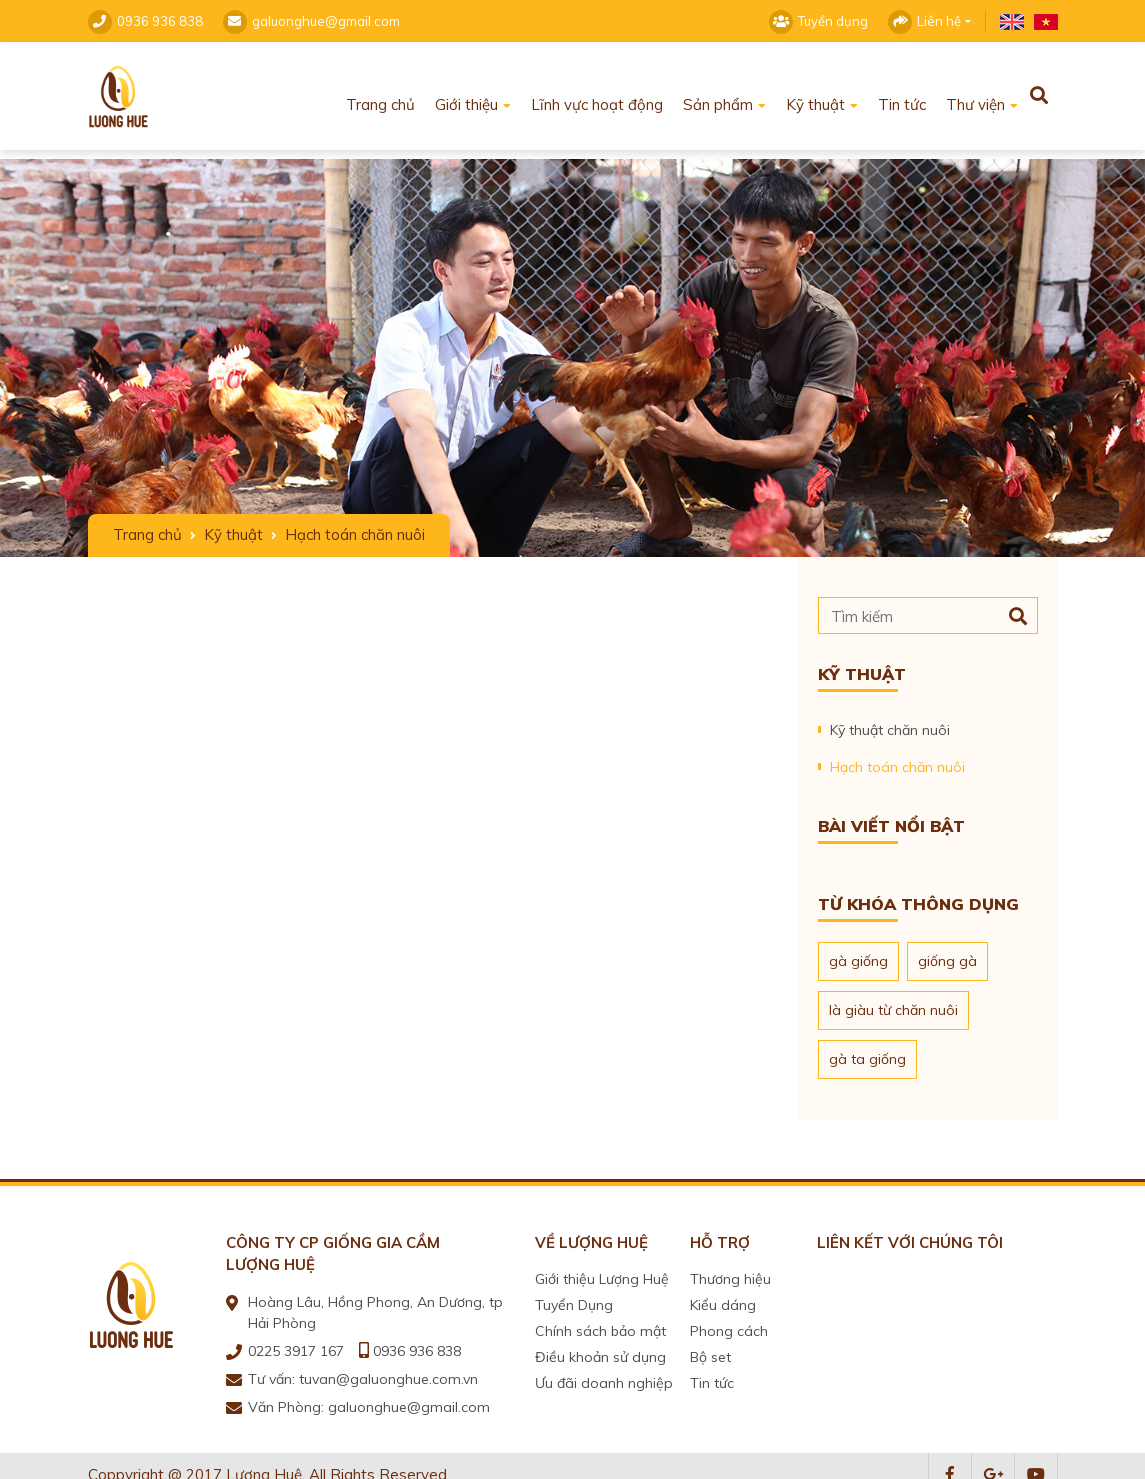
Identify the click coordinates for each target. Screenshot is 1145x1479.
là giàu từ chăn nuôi (893, 1001)
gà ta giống (867, 1050)
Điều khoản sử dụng (600, 1348)
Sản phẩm (718, 95)
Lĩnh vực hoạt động (597, 95)
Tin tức (902, 95)
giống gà (947, 952)
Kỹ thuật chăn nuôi (890, 721)
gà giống (858, 952)
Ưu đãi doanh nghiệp (604, 1374)
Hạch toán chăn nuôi (897, 758)
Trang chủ (380, 95)
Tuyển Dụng (574, 1296)
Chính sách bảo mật (600, 1322)
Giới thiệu (466, 95)
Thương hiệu (730, 1270)
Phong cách (729, 1322)
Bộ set (710, 1348)
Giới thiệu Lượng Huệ (602, 1270)
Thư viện (975, 95)
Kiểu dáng (723, 1296)
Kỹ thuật (815, 95)
